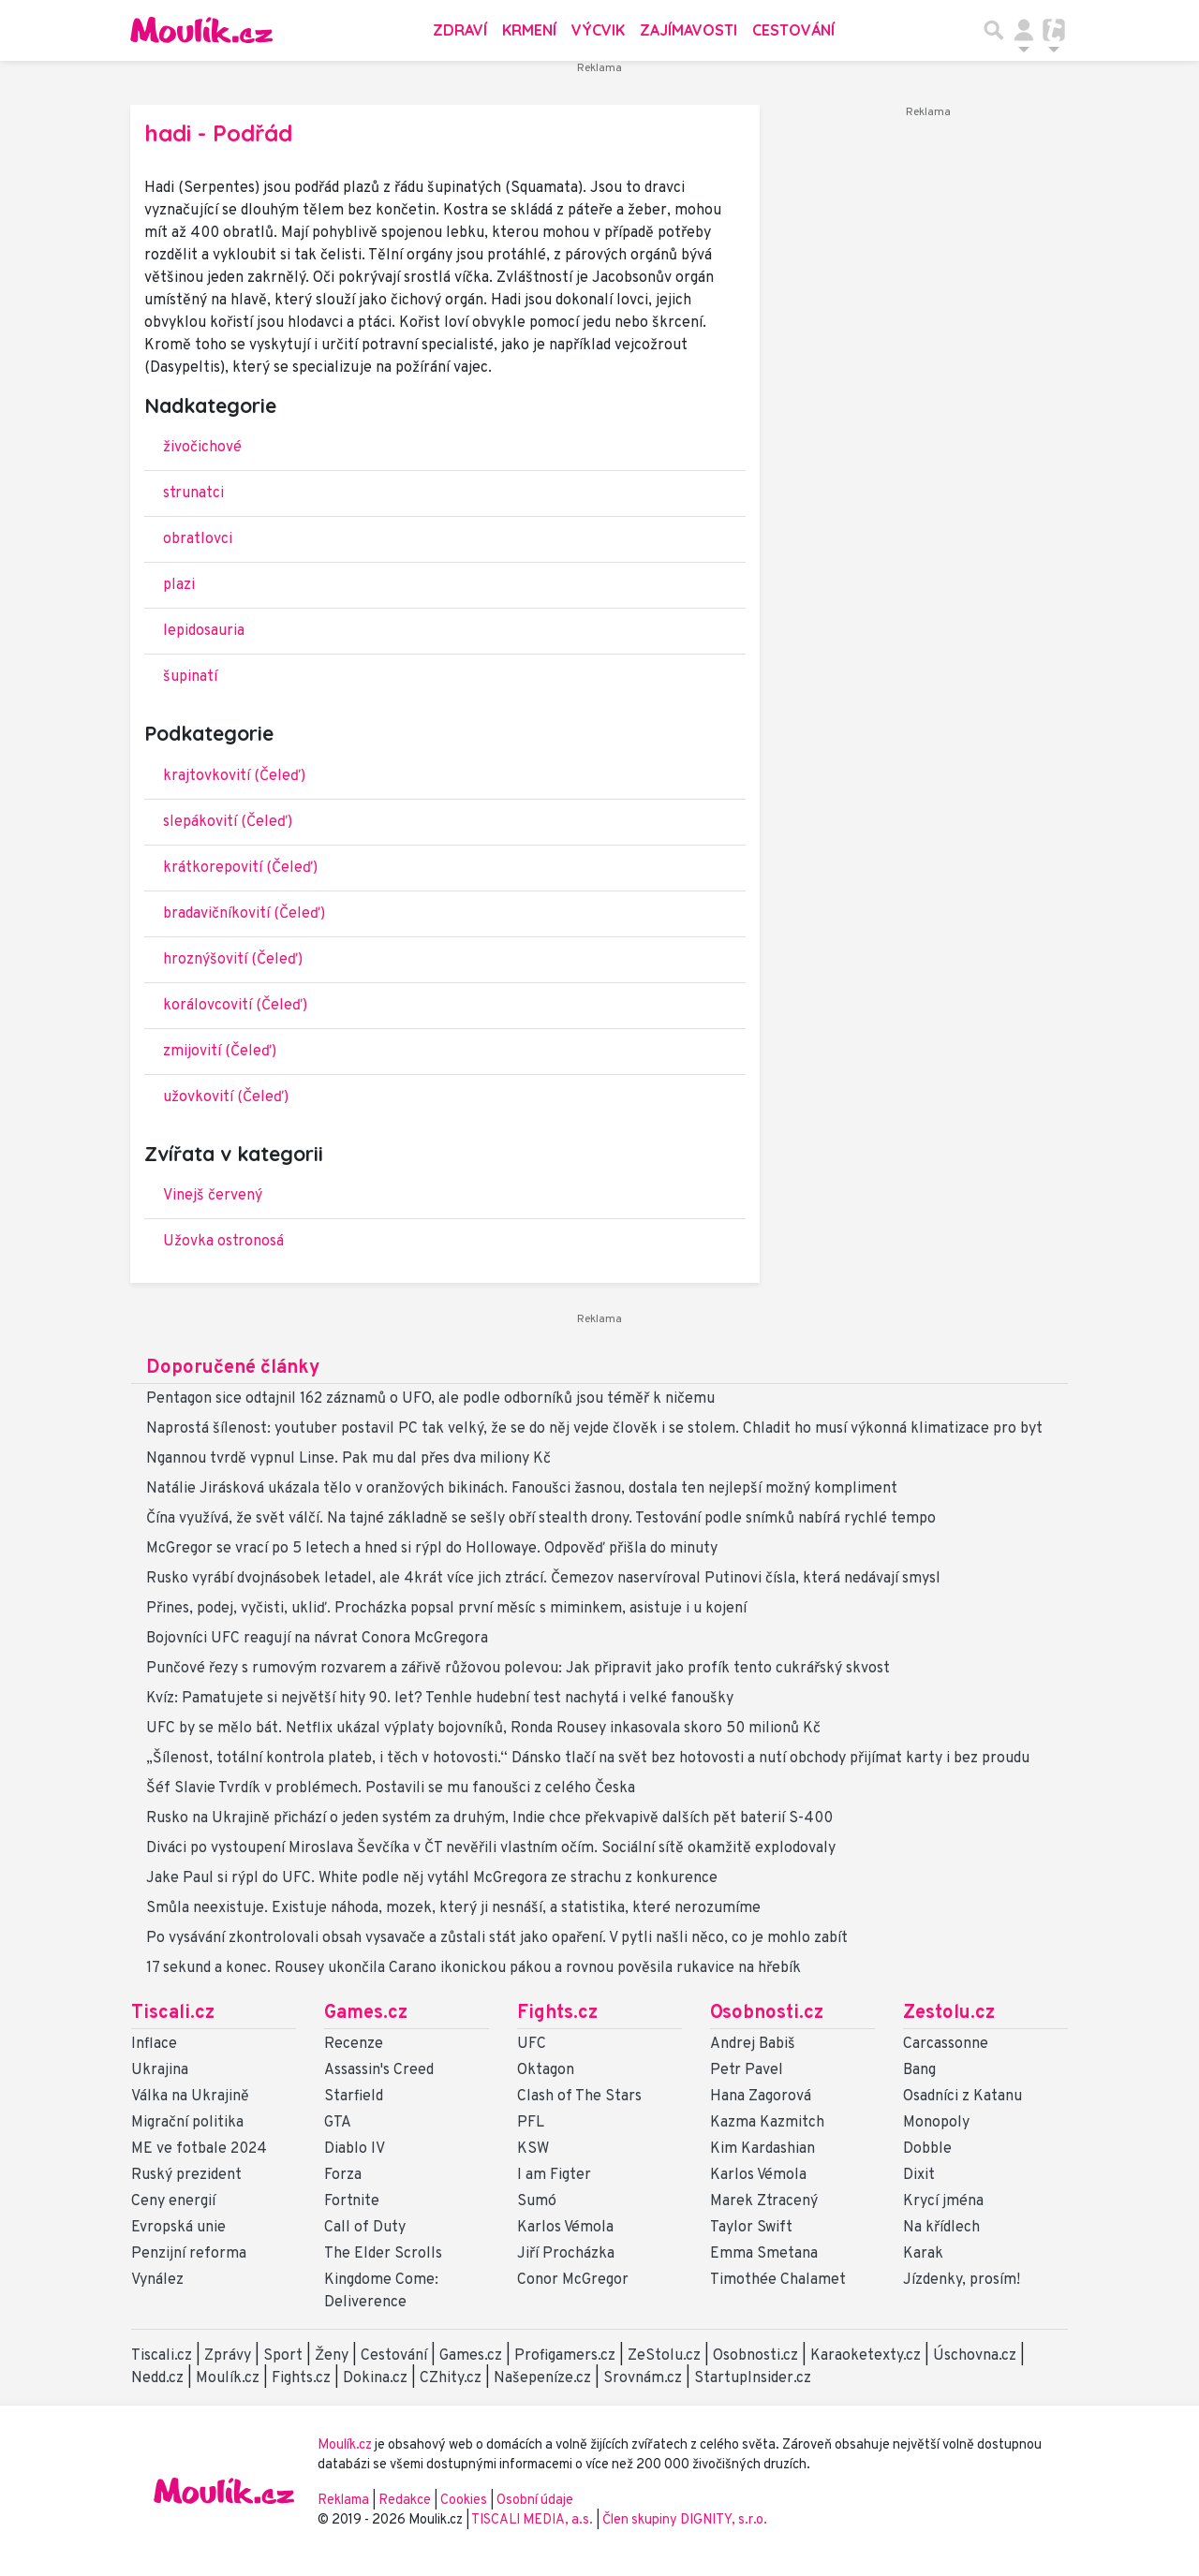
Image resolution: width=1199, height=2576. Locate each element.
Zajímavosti (688, 30)
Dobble (927, 2149)
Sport (283, 2356)
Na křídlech (941, 2227)
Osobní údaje (534, 2501)
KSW (533, 2149)
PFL (530, 2122)
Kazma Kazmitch (767, 2122)
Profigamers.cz (564, 2356)
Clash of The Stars (579, 2096)
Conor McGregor (573, 2280)
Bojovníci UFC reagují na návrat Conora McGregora (317, 1638)
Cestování (793, 30)
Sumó (536, 2201)
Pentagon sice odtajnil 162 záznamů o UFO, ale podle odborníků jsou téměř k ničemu (430, 1399)
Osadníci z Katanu (962, 2096)
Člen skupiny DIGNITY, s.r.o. (684, 2520)
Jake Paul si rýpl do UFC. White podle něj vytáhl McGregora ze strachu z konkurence (432, 1878)
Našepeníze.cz (542, 2378)
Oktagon (545, 2070)
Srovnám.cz (642, 2378)
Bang (919, 2070)
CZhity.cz (450, 2378)
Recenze (353, 2044)
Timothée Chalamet (778, 2280)
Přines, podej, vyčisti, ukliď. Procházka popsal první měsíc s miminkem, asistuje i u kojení (446, 1608)
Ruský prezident (186, 2175)
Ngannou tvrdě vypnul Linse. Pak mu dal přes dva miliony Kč (348, 1459)
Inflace (154, 2044)
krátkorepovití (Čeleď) (240, 868)
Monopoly (936, 2122)
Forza (343, 2175)
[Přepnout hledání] (994, 29)
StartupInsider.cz (752, 2378)
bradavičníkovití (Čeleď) (244, 914)
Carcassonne (945, 2044)
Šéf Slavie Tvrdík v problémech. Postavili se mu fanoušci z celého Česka (390, 1788)
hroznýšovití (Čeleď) (233, 959)
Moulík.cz (227, 2378)
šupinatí (190, 677)
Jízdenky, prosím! (961, 2280)
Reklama (343, 2501)
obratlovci (197, 539)
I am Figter (554, 2175)
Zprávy (227, 2356)
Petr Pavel (746, 2070)
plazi (179, 585)
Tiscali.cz (173, 2013)
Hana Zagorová (760, 2096)
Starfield (353, 2096)
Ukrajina (159, 2070)
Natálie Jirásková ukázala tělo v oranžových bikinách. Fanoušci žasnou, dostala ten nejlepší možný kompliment (521, 1488)
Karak (923, 2254)
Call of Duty (365, 2227)
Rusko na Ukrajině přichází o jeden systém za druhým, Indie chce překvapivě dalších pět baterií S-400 (489, 1818)
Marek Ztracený (764, 2201)
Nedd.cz (157, 2378)
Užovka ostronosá (223, 1241)
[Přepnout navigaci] (1024, 29)
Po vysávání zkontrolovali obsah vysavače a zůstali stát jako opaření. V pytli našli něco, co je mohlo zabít (497, 1938)
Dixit (919, 2175)
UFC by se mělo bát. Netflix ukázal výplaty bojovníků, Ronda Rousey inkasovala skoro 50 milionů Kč (483, 1728)
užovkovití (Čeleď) (226, 1097)
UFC (531, 2044)
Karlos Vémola (565, 2227)
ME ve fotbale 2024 (199, 2149)
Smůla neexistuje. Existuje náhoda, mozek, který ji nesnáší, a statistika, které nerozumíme (453, 1908)
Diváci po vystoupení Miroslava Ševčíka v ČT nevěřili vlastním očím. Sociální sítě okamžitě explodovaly (491, 1848)
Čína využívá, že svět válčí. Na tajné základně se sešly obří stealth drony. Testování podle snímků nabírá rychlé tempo (541, 1518)
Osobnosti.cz (766, 2013)
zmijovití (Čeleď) (219, 1051)
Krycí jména (943, 2201)
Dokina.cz (375, 2378)
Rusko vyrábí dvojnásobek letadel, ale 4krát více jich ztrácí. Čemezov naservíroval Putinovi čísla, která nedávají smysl (543, 1578)
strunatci (193, 493)
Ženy (331, 2356)
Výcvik (598, 30)
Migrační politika (187, 2122)
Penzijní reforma (188, 2254)
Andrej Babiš (752, 2044)
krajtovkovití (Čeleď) (234, 776)
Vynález (157, 2280)
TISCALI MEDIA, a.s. (533, 2520)
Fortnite (351, 2201)
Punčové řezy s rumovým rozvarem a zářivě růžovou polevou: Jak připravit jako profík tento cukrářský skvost (518, 1668)
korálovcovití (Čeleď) (235, 1005)
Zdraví (460, 30)
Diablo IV (354, 2149)
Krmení (529, 30)
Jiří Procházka (565, 2254)
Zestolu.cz (949, 2013)
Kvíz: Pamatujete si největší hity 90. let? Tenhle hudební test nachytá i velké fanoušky (439, 1698)
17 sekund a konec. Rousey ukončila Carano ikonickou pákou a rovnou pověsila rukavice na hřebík (473, 1968)
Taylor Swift (751, 2227)
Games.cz (365, 2013)
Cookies (463, 2501)
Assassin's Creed (379, 2070)
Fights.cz (557, 2013)
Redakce (404, 2501)
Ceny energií (173, 2201)
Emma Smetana (764, 2254)
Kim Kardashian (762, 2149)
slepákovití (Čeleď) (227, 822)
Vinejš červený (212, 1195)
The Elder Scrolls (383, 2254)
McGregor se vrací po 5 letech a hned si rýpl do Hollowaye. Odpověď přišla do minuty (432, 1548)
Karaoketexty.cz (865, 2356)
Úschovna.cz (974, 2356)
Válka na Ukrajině (190, 2096)
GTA (337, 2122)
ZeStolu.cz (664, 2356)
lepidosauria (203, 631)
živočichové (202, 447)
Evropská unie (178, 2227)
